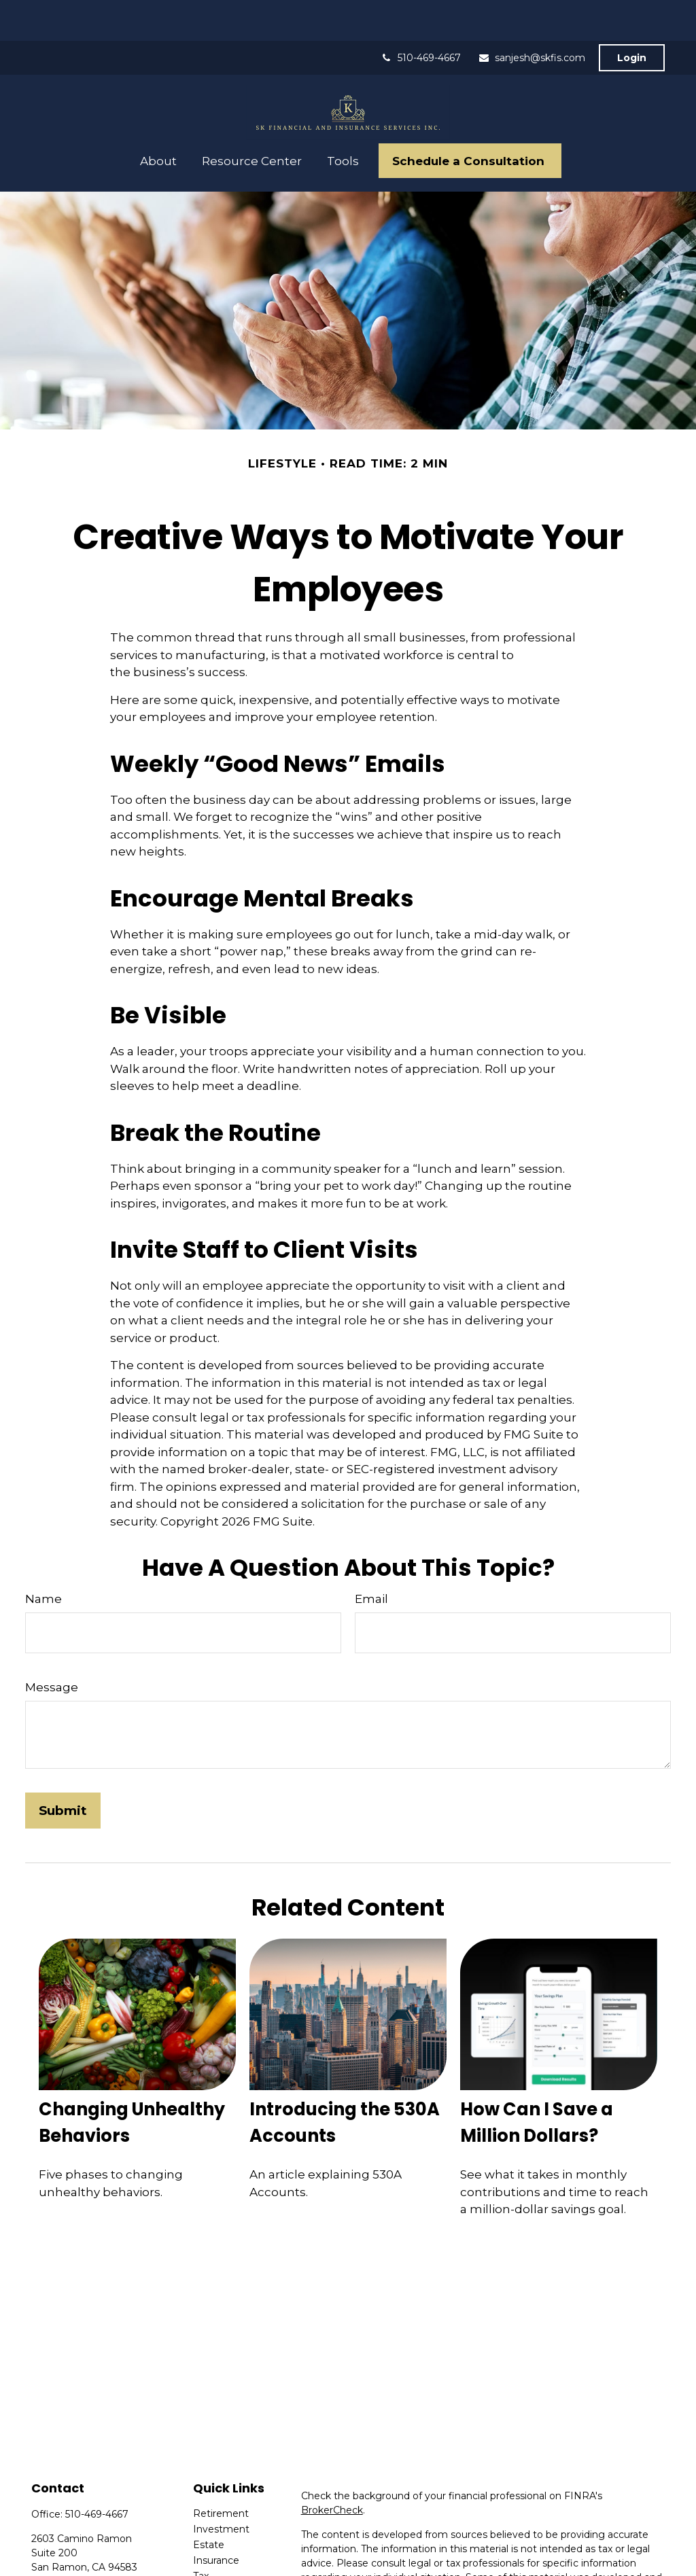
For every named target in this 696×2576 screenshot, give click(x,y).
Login (631, 17)
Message (51, 1646)
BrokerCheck (332, 2469)
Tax (201, 2535)
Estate (208, 2504)
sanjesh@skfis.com (531, 17)
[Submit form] (63, 1770)
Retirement (221, 2473)
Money (209, 2551)
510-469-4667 (421, 17)
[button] (159, 120)
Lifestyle (213, 2566)
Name (43, 1558)
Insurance (216, 2519)
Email (371, 1558)
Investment (221, 2488)
